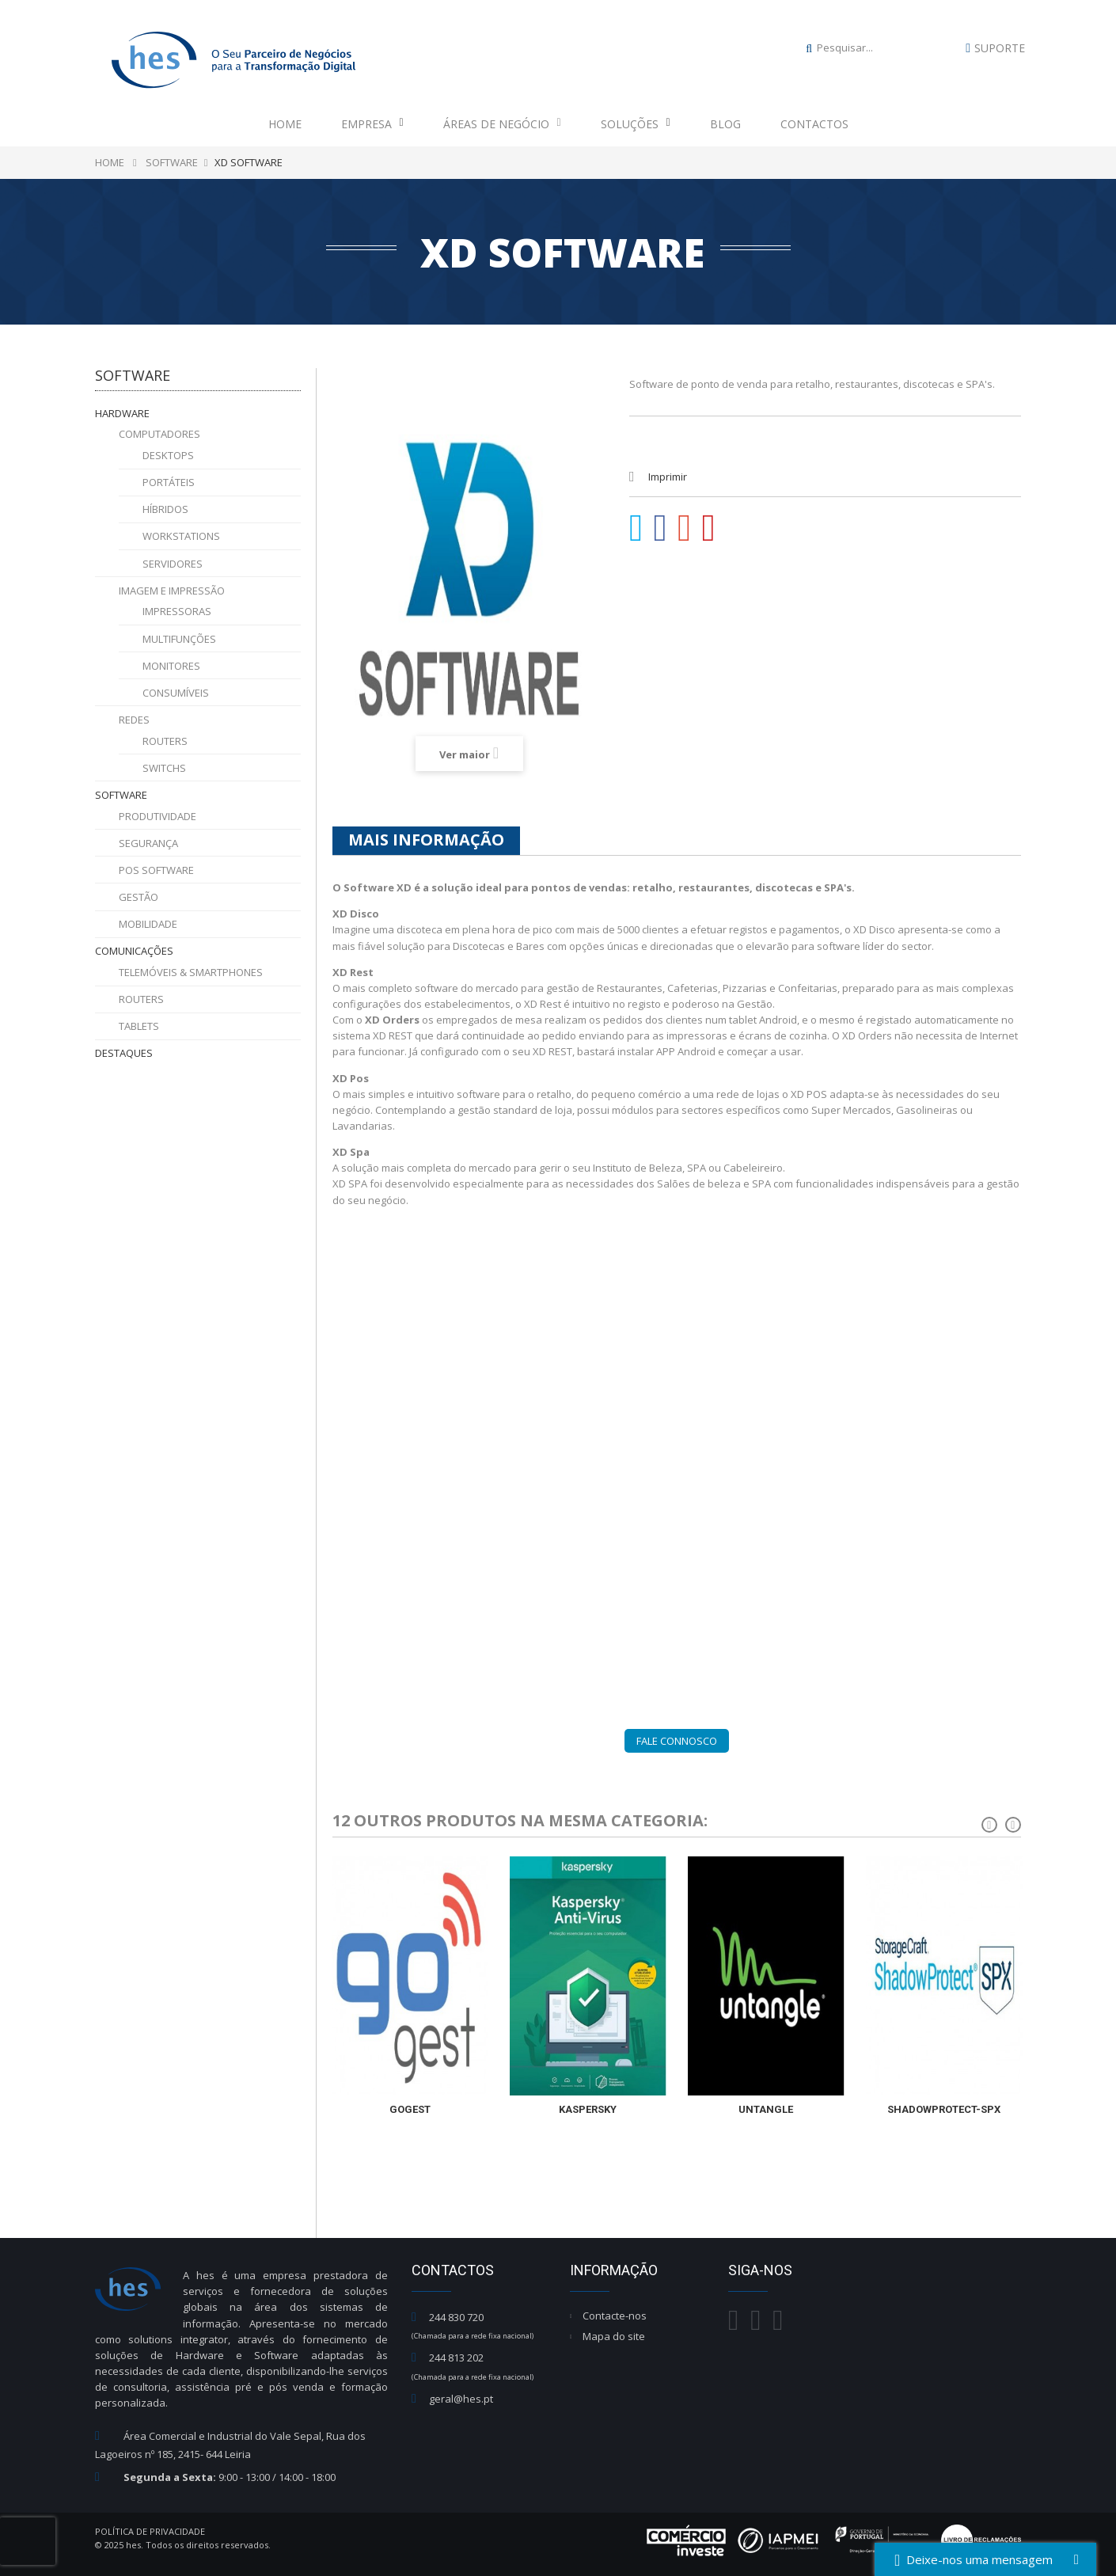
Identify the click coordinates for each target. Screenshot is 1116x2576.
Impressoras (176, 611)
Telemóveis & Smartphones (191, 972)
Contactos (814, 123)
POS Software (156, 870)
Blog (725, 123)
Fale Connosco (676, 1741)
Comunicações (134, 951)
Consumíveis (175, 693)
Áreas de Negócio (502, 123)
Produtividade (157, 816)
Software (121, 795)
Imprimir (667, 476)
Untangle (765, 2109)
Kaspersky (588, 2109)
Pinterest (709, 528)
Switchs (164, 768)
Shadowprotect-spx (943, 2109)
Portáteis (168, 482)
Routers (165, 741)
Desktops (168, 455)
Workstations (181, 536)
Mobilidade (148, 924)
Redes (134, 719)
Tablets (139, 1026)
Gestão (138, 897)
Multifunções (179, 639)
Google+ (685, 528)
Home (285, 123)
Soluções (635, 123)
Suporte (999, 47)
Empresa (372, 123)
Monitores (171, 666)
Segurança (148, 843)
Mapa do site (614, 2336)
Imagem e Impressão (172, 590)
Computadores (159, 434)
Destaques (124, 1053)
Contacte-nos (615, 2315)
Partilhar (661, 528)
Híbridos (165, 509)
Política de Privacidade (150, 2531)
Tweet (636, 528)
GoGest (410, 2109)
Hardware (122, 413)
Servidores (172, 564)
